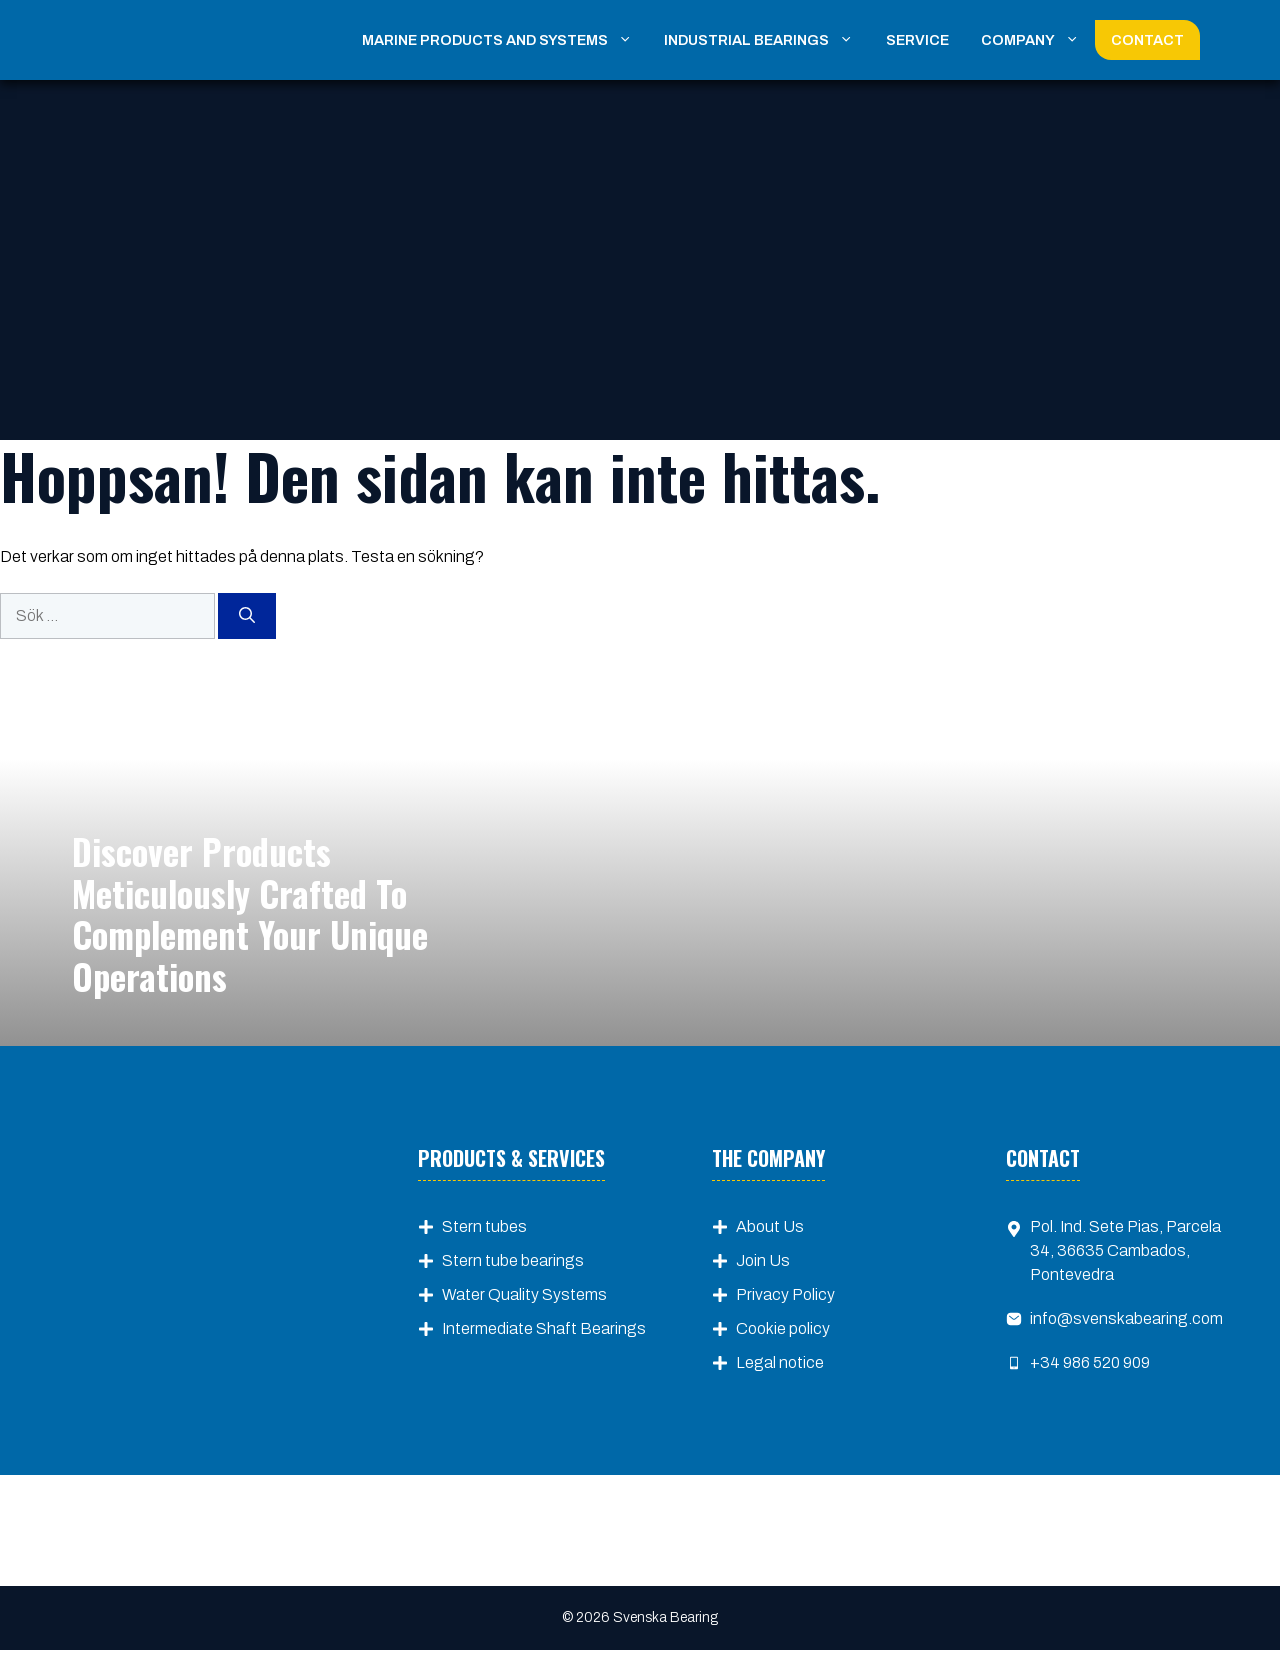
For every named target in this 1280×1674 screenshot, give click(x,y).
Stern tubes (484, 1226)
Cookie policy (783, 1328)
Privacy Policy (785, 1294)
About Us (770, 1226)
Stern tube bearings (513, 1260)
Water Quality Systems (524, 1294)
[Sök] (247, 616)
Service (917, 40)
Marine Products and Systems (505, 40)
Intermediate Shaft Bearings (544, 1328)
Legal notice (780, 1362)
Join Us (763, 1260)
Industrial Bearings (766, 40)
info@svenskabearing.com (1126, 1318)
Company (1038, 40)
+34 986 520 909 (1090, 1362)
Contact (1147, 40)
